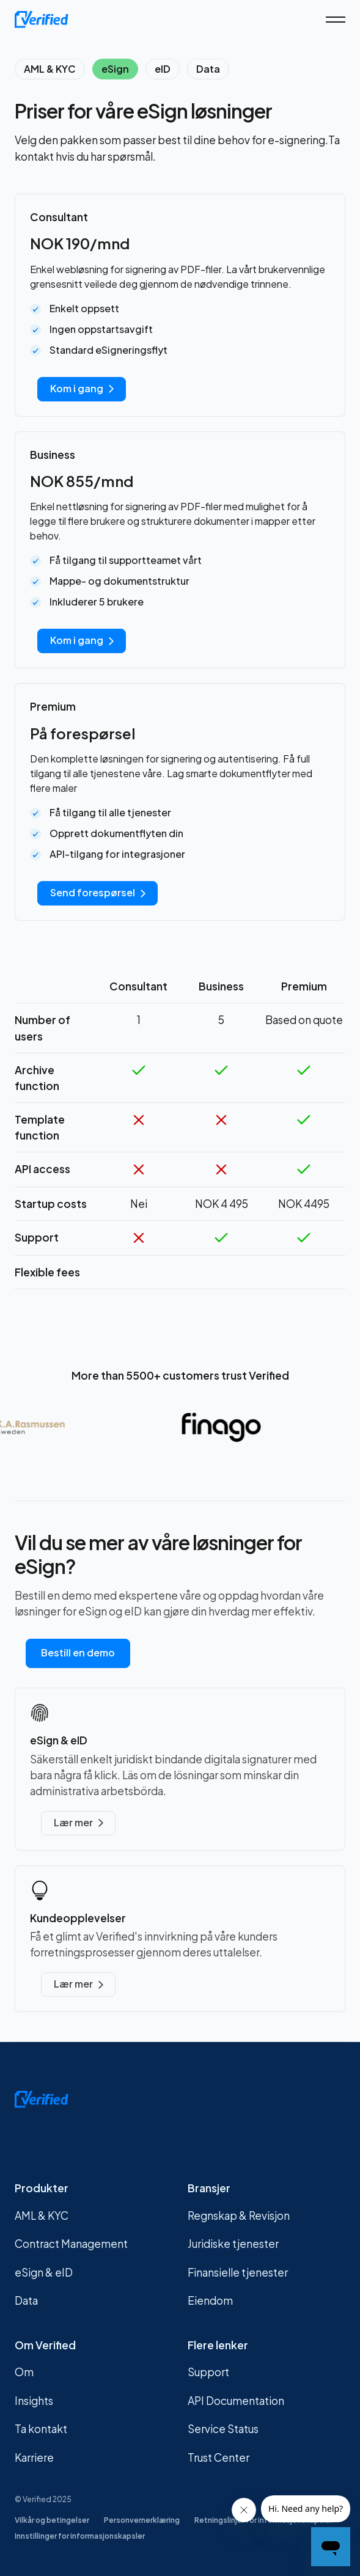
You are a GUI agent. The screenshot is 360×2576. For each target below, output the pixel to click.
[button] (335, 19)
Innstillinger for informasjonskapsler (80, 2536)
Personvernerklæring (142, 2520)
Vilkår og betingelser (52, 2520)
